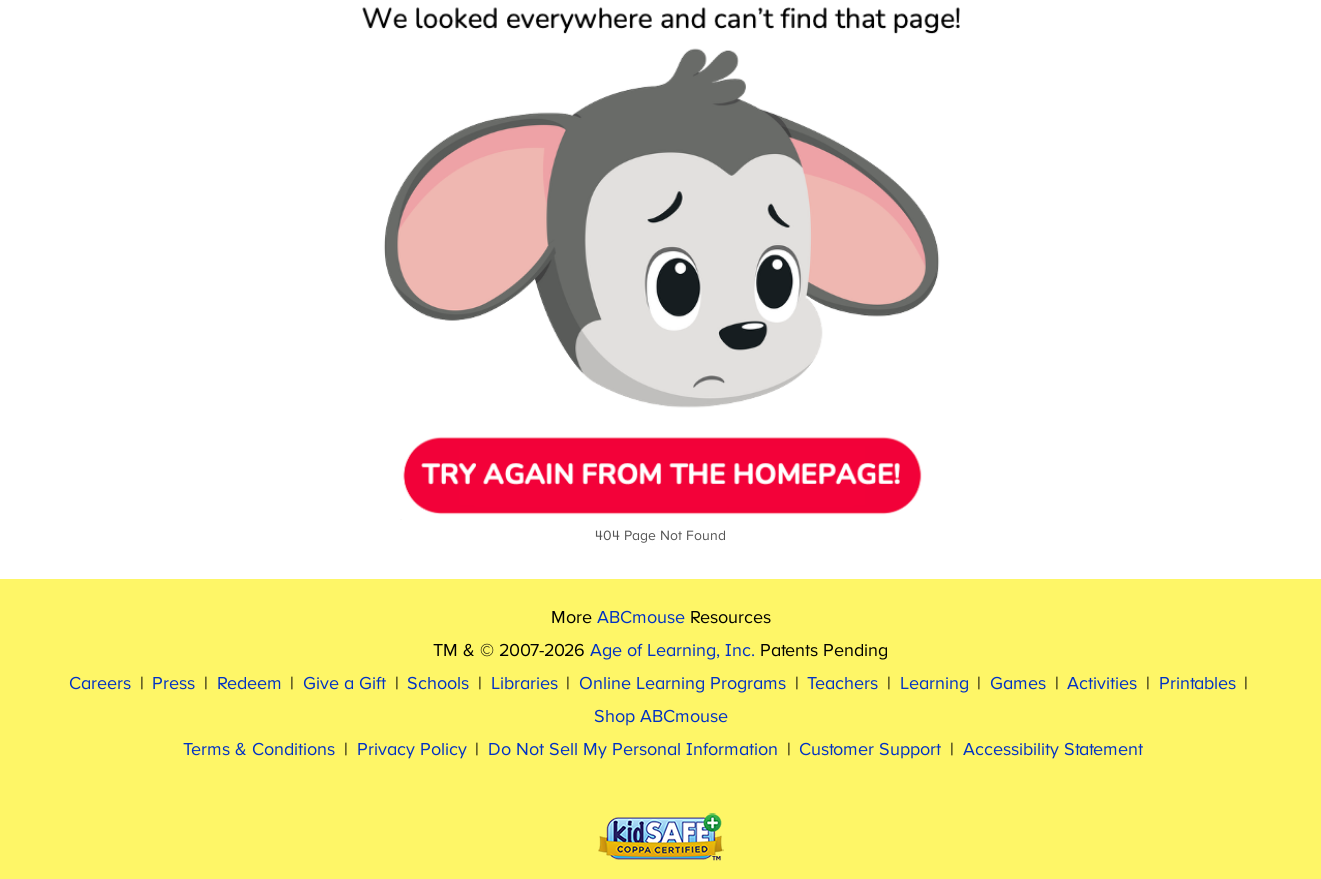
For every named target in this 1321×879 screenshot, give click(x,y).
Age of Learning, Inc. (672, 651)
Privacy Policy (412, 750)
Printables (1197, 684)
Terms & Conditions (259, 750)
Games (1018, 684)
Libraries (524, 684)
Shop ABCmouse (661, 717)
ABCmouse (641, 618)
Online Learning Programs (682, 684)
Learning (934, 684)
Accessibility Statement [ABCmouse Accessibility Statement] (1053, 750)
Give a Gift (344, 684)
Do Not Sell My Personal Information (633, 750)
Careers (100, 684)
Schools (438, 684)
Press (173, 684)
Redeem (249, 684)
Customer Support (870, 750)
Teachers (842, 684)
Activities (1102, 684)
